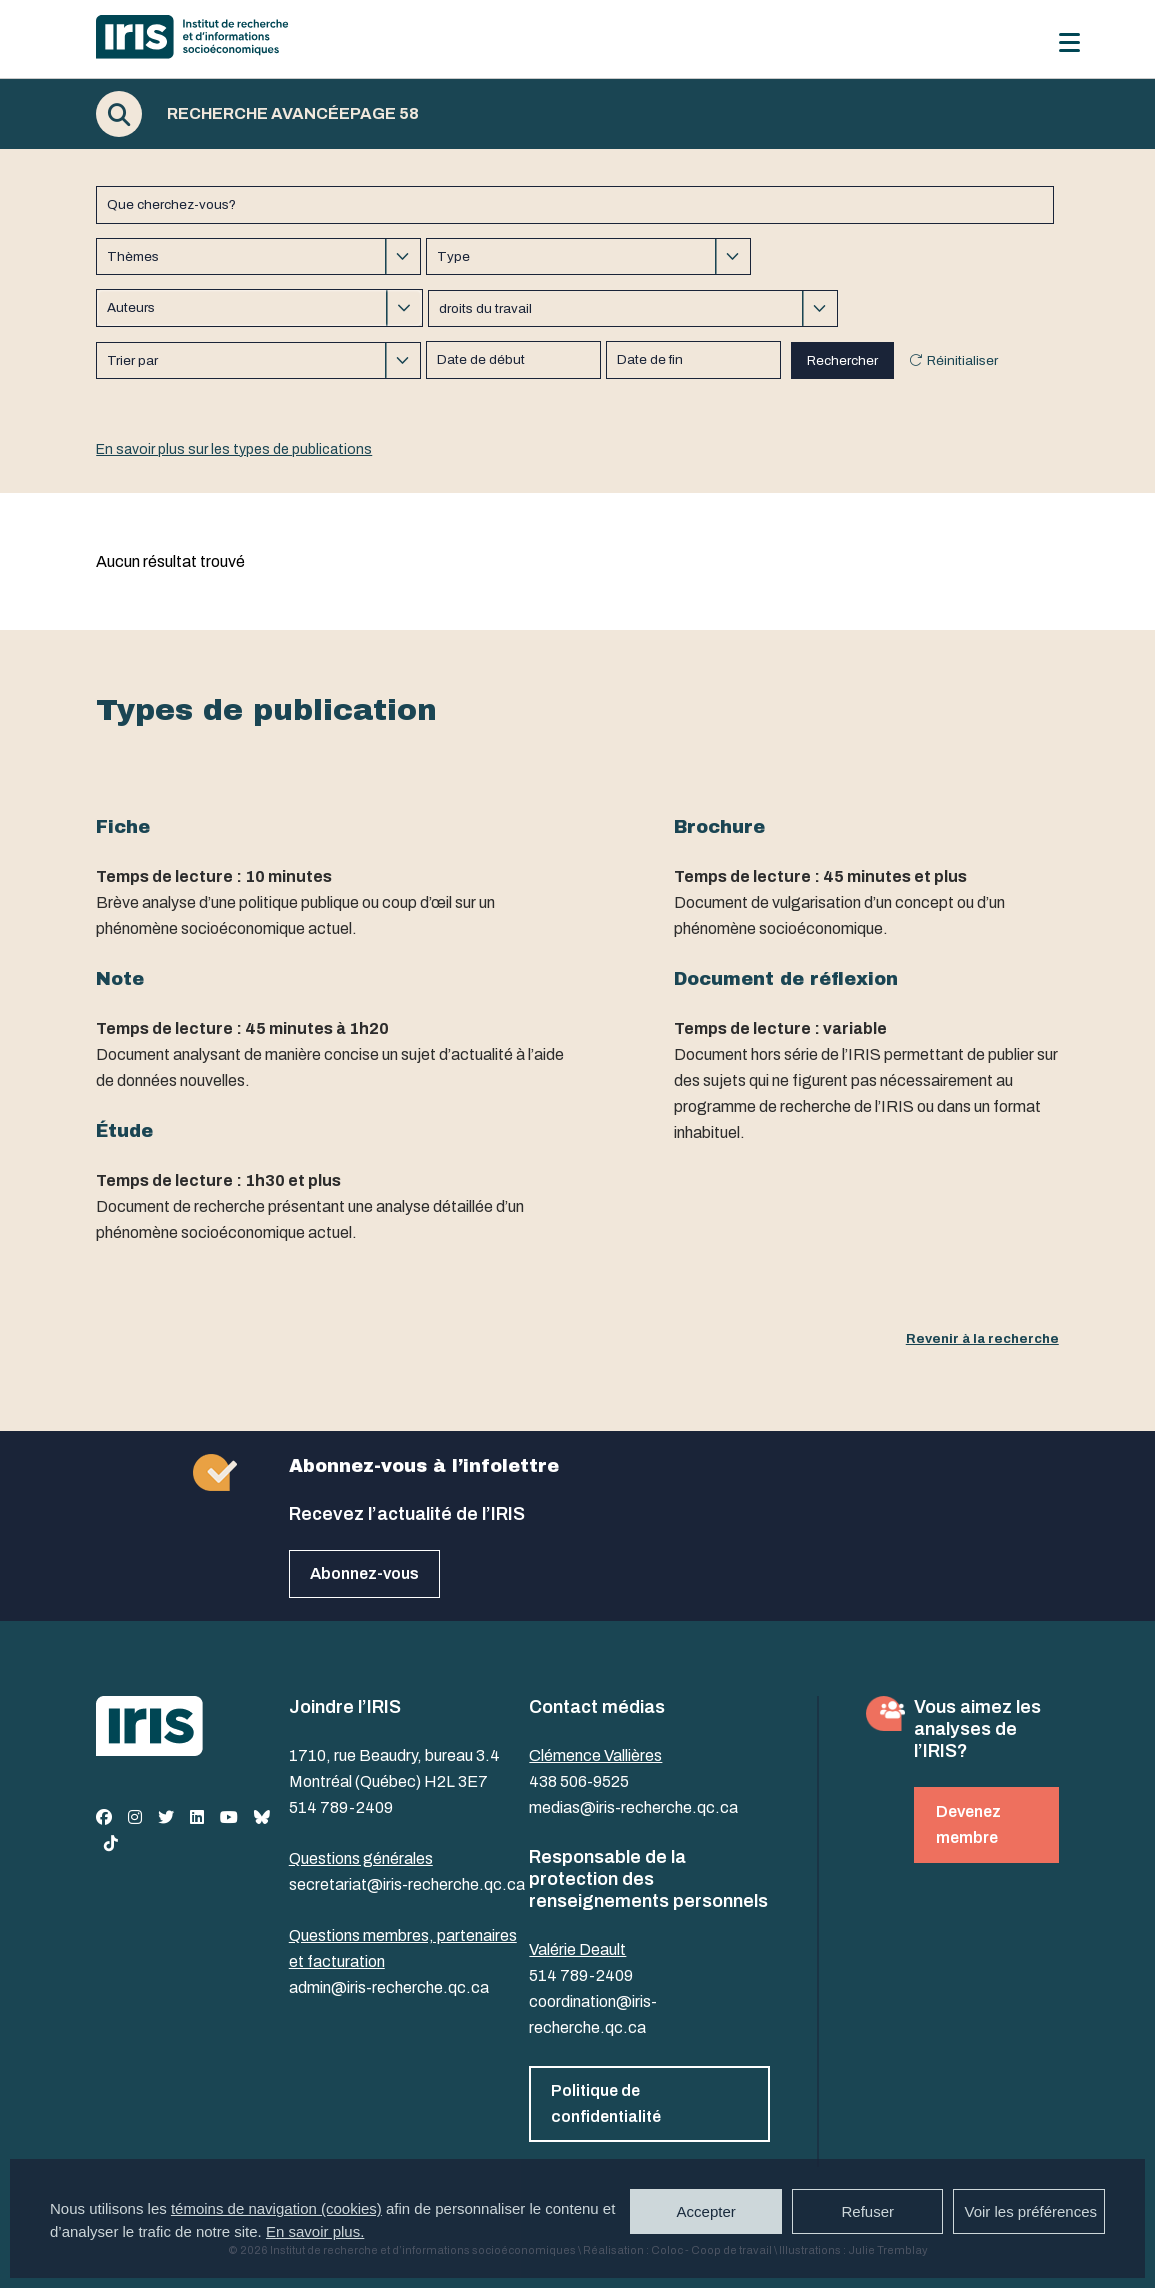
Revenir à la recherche (982, 1338)
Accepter (706, 2211)
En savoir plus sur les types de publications (234, 449)
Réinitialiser (962, 360)
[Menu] (1069, 42)
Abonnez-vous (364, 1573)
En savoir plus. (315, 2231)
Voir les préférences (1030, 2211)
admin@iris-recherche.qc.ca (389, 1987)
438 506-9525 (579, 1781)
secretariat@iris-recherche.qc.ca (407, 1884)
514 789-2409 (341, 1807)
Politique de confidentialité (606, 2103)
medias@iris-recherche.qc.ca (633, 1807)
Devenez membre (968, 1824)
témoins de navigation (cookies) (276, 2208)
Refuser (867, 2211)
